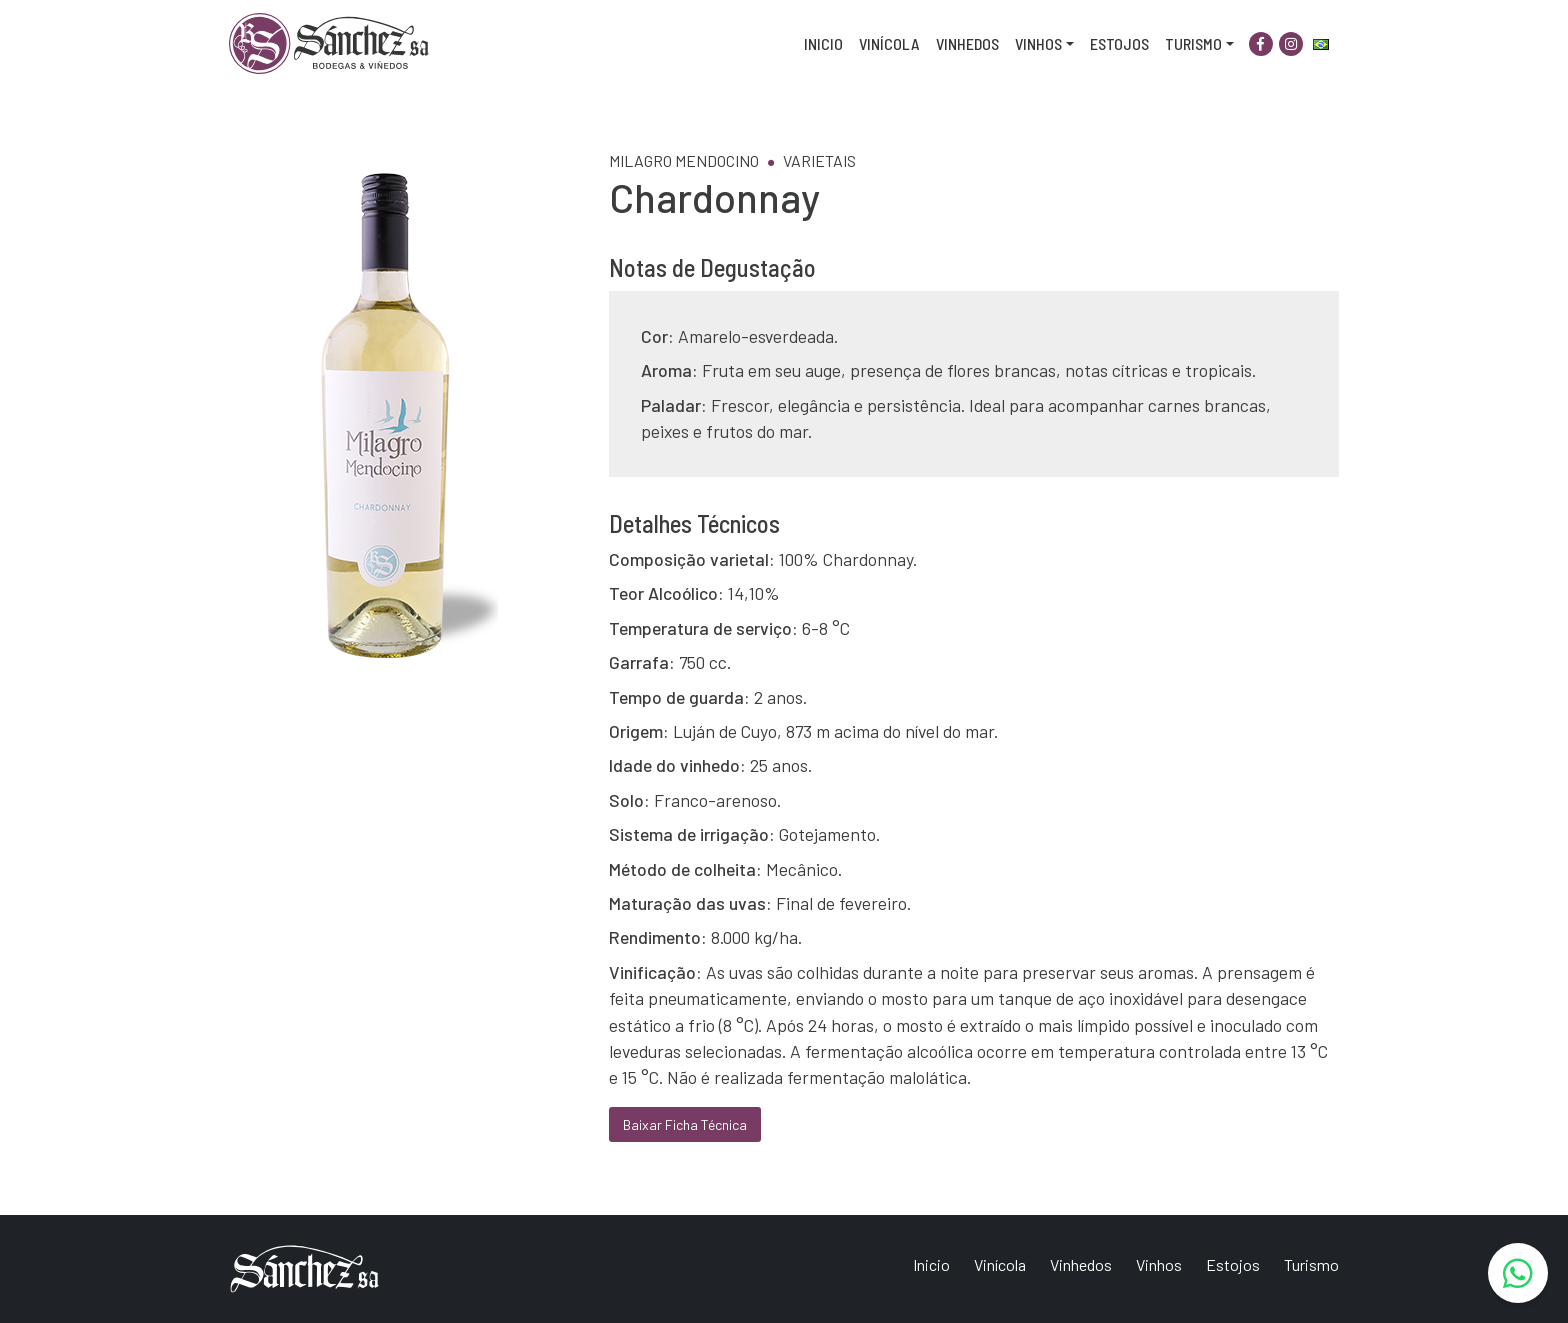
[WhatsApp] (1518, 1273)
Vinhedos (967, 43)
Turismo (1193, 43)
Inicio (823, 43)
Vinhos (1038, 43)
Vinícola (889, 43)
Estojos (1119, 43)
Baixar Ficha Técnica (685, 1124)
